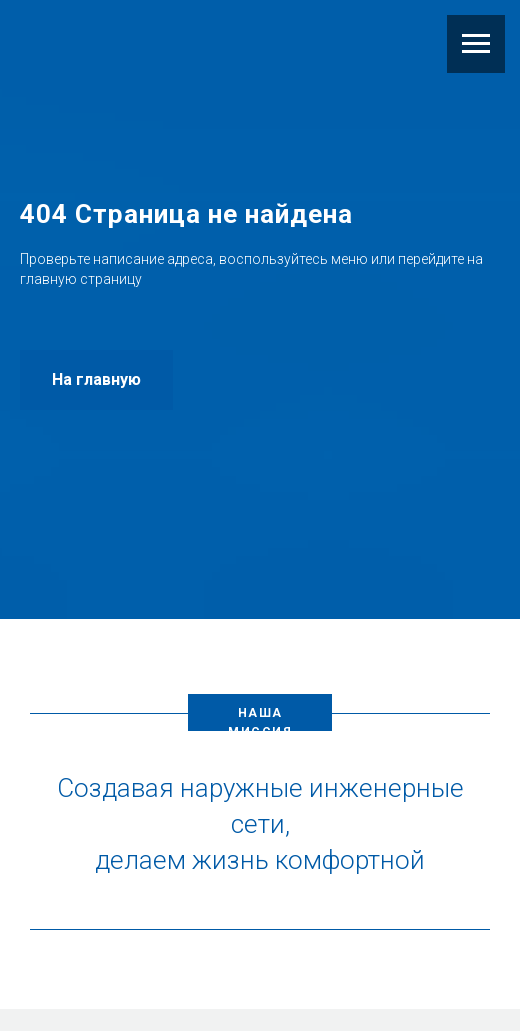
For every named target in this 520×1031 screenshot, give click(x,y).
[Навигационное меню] (476, 44)
